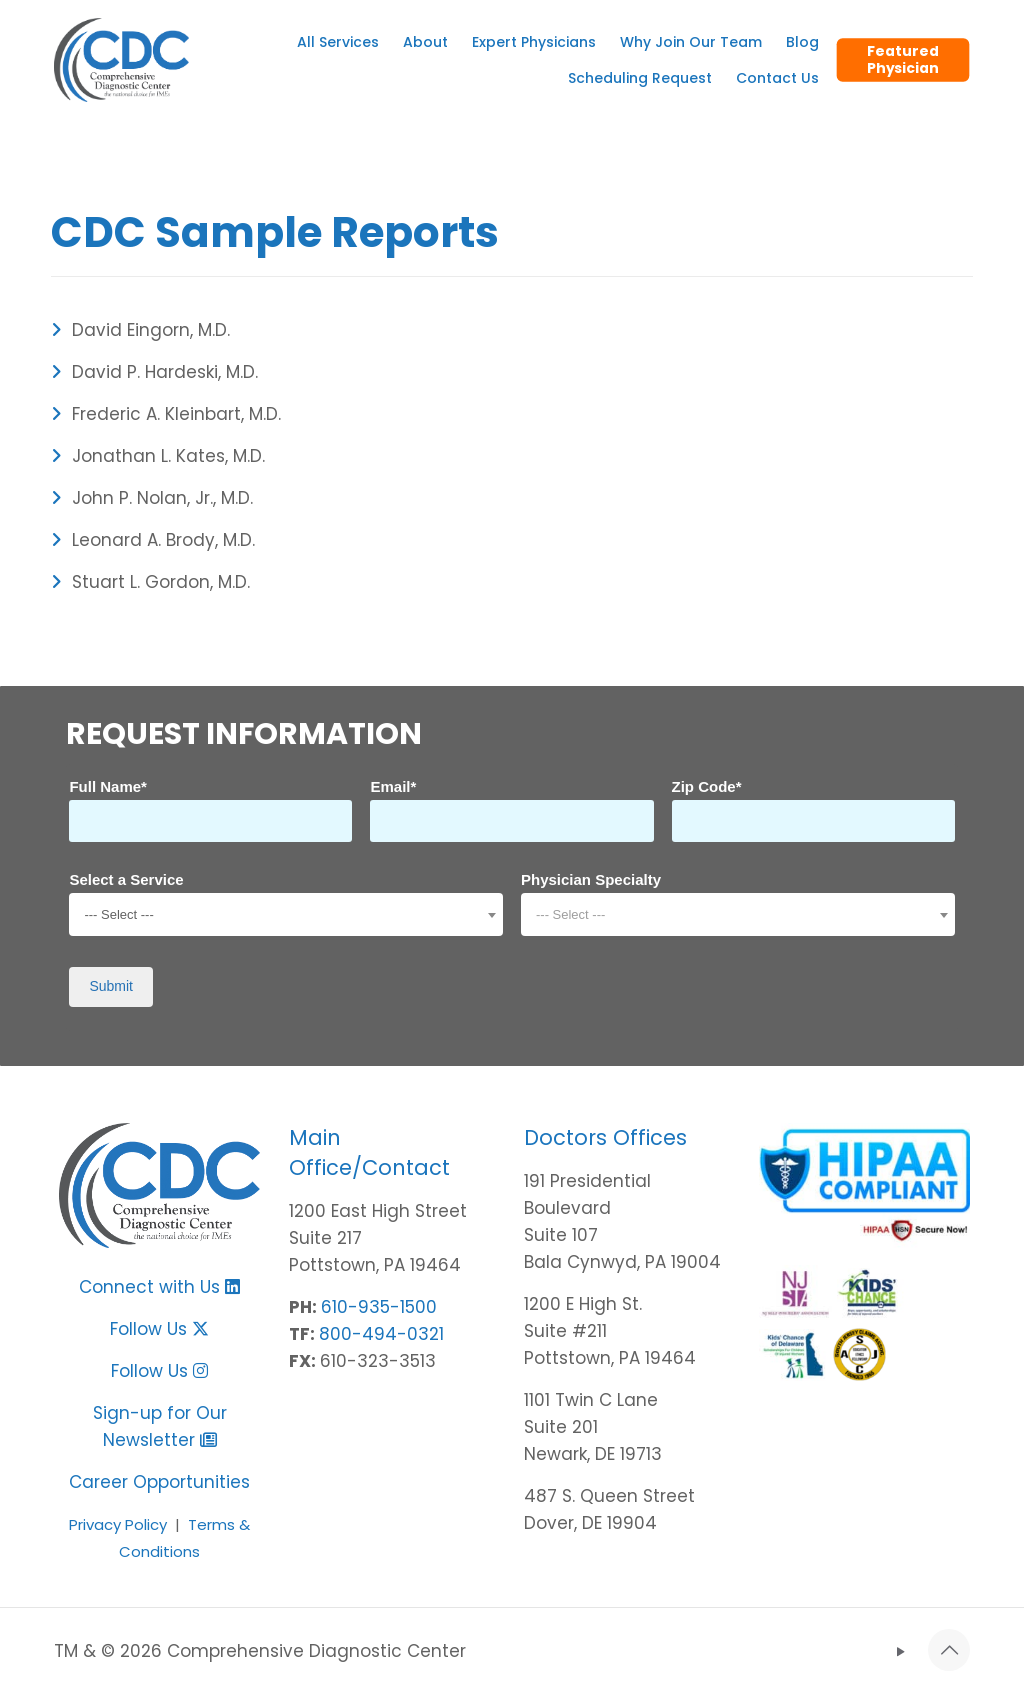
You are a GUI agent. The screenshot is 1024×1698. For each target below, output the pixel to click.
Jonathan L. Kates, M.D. (158, 456)
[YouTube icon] (900, 1651)
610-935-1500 (379, 1307)
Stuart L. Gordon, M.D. (150, 582)
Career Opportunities (159, 1482)
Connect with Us (149, 1287)
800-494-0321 (381, 1334)
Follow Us (159, 1329)
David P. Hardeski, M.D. (154, 372)
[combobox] (286, 914)
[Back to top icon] (949, 1650)
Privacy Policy (118, 1524)
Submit (111, 986)
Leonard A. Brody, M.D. (153, 540)
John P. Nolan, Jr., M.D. (152, 498)
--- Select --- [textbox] (118, 914)
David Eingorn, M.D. (140, 330)
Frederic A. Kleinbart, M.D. (166, 414)
